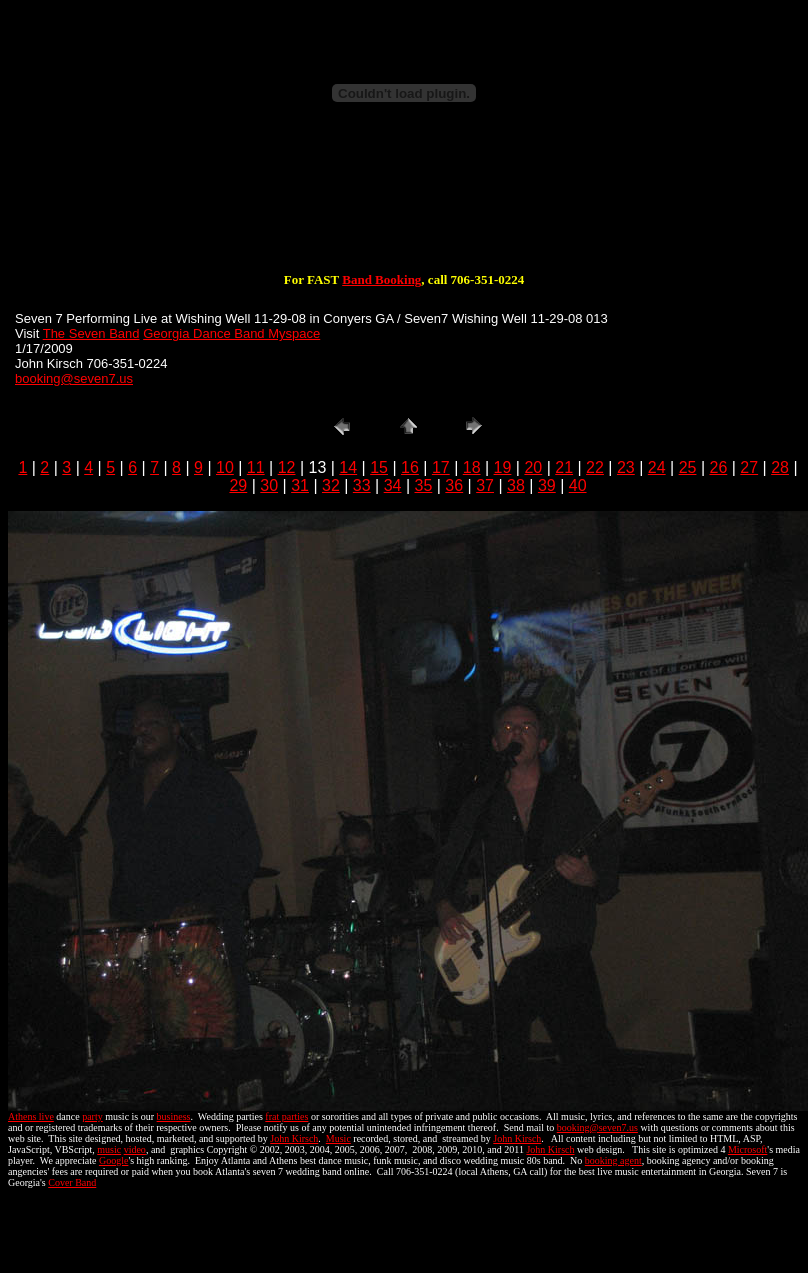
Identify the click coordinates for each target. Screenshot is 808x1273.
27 (749, 467)
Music (338, 1138)
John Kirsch (294, 1138)
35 (424, 485)
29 (238, 485)
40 (578, 485)
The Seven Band (91, 333)
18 (472, 467)
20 (533, 467)
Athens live (31, 1116)
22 (595, 467)
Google (113, 1160)
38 (516, 485)
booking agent (613, 1160)
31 (300, 485)
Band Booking (381, 279)
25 (688, 467)
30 (269, 485)
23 (626, 467)
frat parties (286, 1116)
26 (718, 467)
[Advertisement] (404, 208)
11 (256, 467)
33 (362, 485)
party (92, 1116)
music (109, 1149)
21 (564, 467)
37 (485, 485)
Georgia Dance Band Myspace (231, 333)
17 (441, 467)
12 (287, 467)
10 (225, 467)
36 (454, 485)
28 (780, 467)
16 (410, 467)
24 (657, 467)
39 (547, 485)
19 (503, 467)
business (174, 1116)
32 (331, 485)
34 (393, 485)
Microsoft (747, 1149)
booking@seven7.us (74, 378)
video (135, 1149)
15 (379, 467)
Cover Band (72, 1182)
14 (348, 467)
